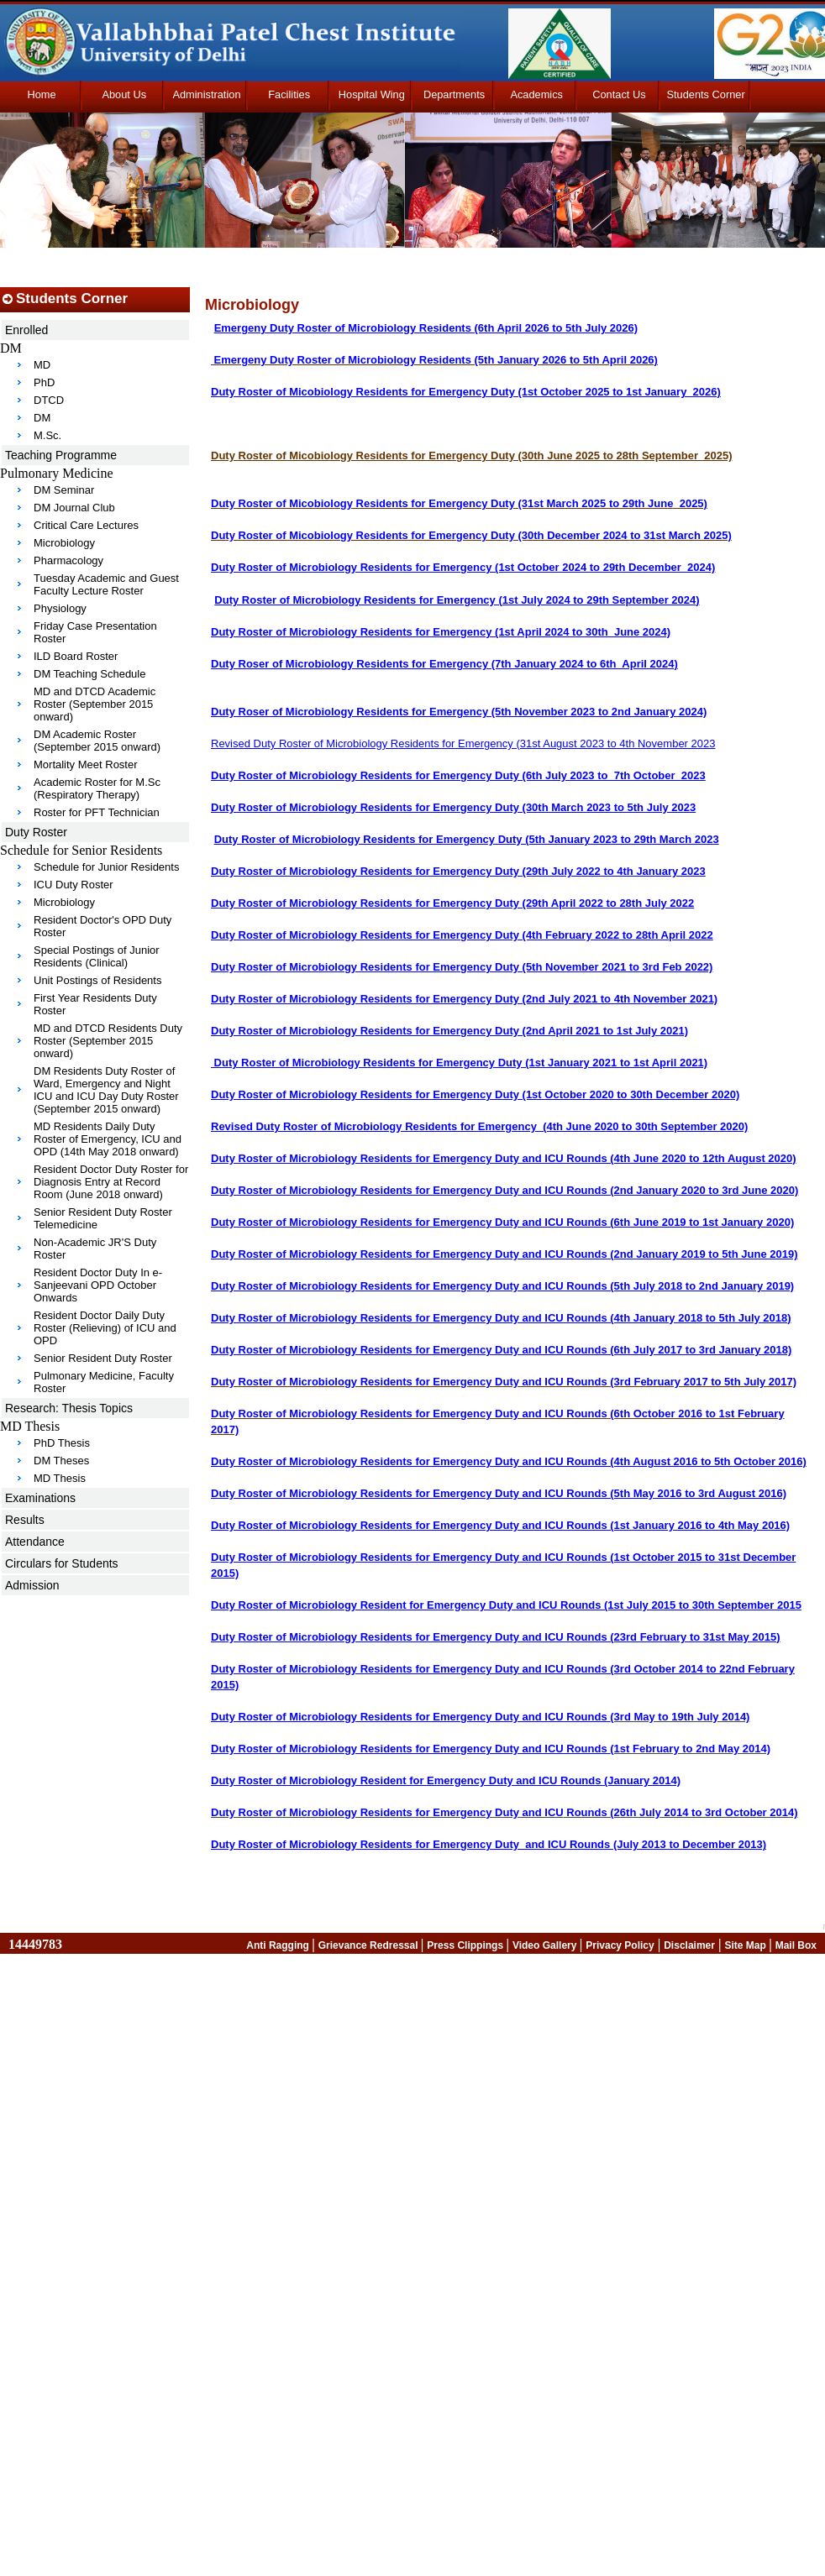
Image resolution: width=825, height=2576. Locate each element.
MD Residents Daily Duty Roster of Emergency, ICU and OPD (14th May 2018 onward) (107, 1139)
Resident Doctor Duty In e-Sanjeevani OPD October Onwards (98, 1285)
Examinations (40, 1498)
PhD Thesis (62, 1443)
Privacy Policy (620, 1945)
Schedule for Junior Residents (106, 867)
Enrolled (26, 330)
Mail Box (796, 1945)
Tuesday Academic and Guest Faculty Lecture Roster (106, 584)
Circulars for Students (61, 1563)
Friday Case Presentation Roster (95, 632)
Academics (536, 94)
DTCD (49, 400)
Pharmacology (68, 560)
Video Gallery (546, 1945)
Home (42, 94)
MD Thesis (60, 1478)
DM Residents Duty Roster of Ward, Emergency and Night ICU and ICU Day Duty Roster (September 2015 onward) (106, 1090)
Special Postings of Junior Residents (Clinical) (97, 956)
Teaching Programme (61, 455)
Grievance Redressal (369, 1945)
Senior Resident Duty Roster (103, 1358)
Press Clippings (466, 1945)
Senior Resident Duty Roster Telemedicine (103, 1218)
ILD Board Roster (76, 656)
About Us (124, 94)
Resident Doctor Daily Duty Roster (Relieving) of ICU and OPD (105, 1328)
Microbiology (64, 543)
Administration (206, 94)
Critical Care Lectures (86, 525)
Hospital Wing (372, 94)
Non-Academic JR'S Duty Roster (95, 1248)
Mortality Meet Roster (86, 764)
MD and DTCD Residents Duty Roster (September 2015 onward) (108, 1041)
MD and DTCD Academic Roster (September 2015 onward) (94, 704)
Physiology (60, 608)
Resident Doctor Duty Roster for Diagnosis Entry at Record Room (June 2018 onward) (111, 1182)
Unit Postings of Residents (97, 980)
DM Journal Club (74, 507)
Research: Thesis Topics (69, 1408)
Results (25, 1519)
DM (42, 417)
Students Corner (706, 94)
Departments (454, 94)
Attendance (35, 1541)
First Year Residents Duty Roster (95, 1004)
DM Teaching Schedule (89, 674)
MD (42, 365)
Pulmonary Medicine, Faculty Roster (104, 1382)
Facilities (289, 94)
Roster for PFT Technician (97, 812)
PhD (44, 382)
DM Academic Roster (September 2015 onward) (97, 740)
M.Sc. (47, 435)
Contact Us (618, 94)
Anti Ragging (279, 1945)
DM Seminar (64, 490)
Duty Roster (36, 832)
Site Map (746, 1945)
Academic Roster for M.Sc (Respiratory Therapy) (97, 788)
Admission (32, 1585)
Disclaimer (689, 1945)
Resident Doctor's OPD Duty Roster (102, 926)
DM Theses (61, 1460)
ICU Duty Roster (73, 884)
